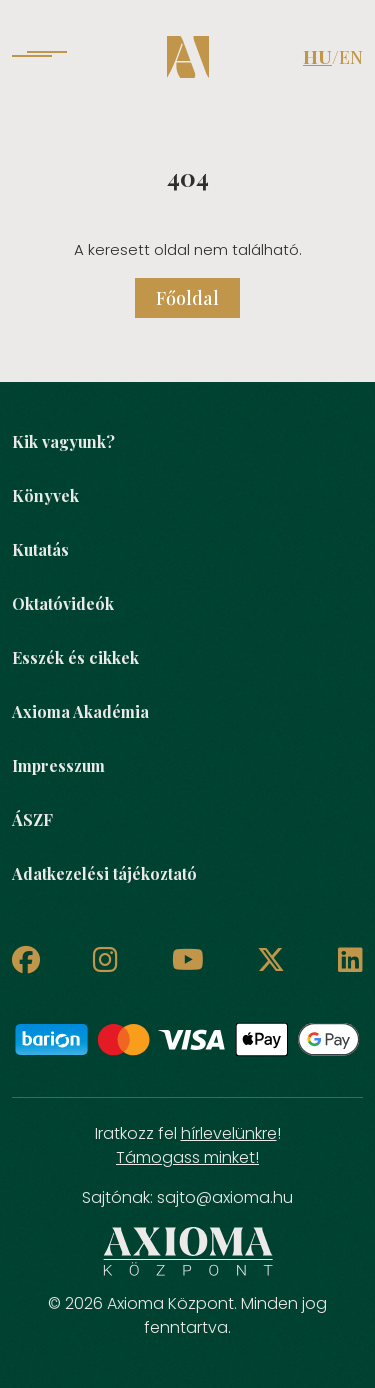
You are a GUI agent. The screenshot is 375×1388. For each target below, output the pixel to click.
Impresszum (58, 765)
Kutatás (40, 549)
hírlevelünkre (229, 1133)
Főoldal (187, 298)
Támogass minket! (187, 1157)
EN (351, 57)
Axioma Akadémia (80, 711)
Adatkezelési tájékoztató (104, 873)
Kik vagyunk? (63, 441)
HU (317, 57)
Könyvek (45, 495)
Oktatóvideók (63, 603)
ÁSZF (32, 819)
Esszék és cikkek (75, 657)
